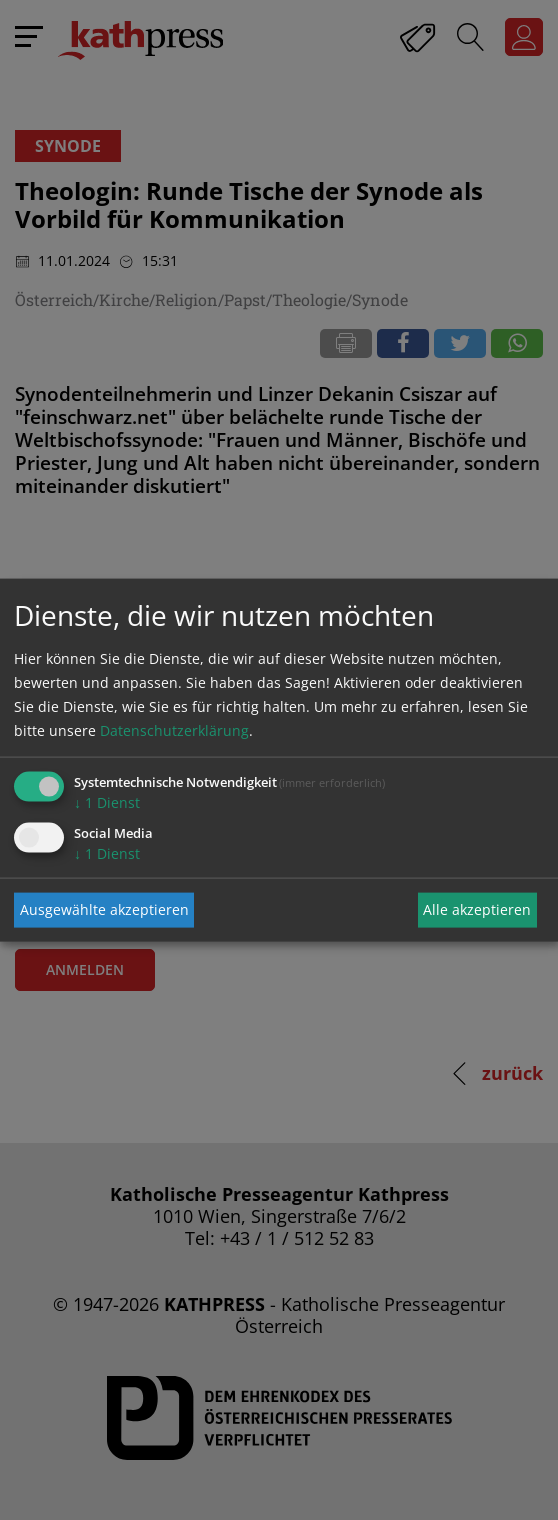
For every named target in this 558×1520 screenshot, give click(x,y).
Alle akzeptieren (477, 909)
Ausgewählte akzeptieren (104, 909)
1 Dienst (107, 801)
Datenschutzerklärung (174, 729)
